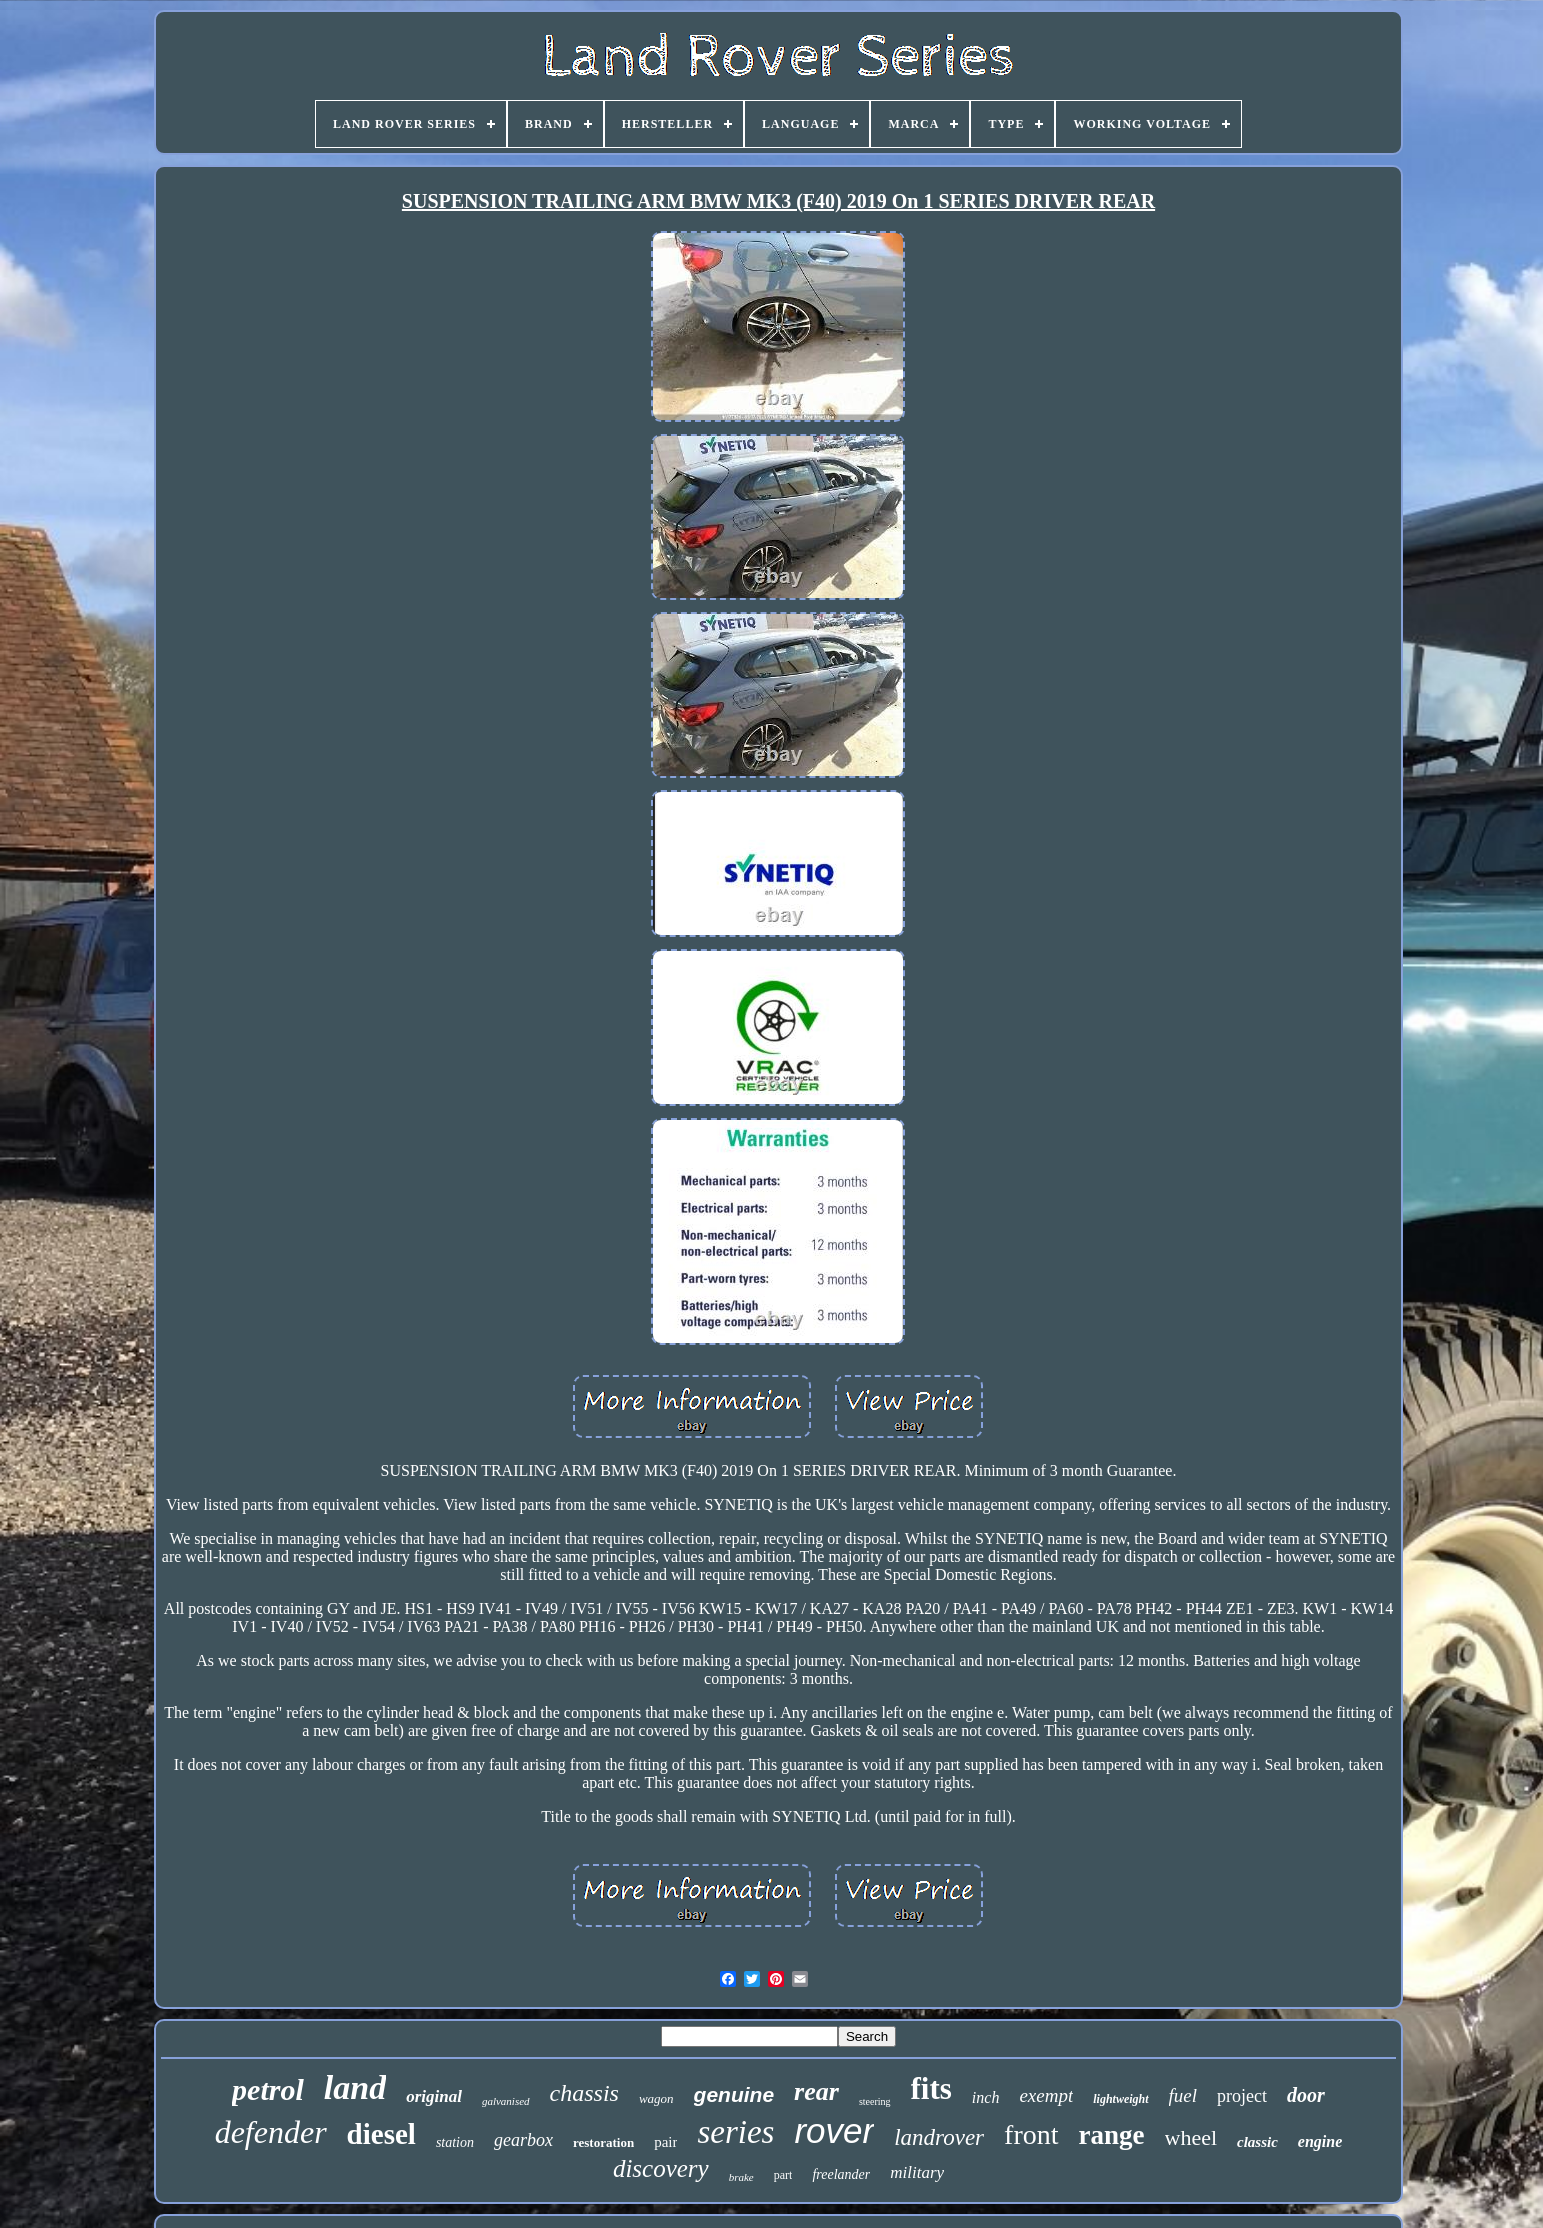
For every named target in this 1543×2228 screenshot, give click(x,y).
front (1031, 2134)
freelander (841, 2174)
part (783, 2175)
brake (741, 2177)
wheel (1191, 2137)
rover (834, 2130)
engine (1320, 2141)
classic (1257, 2142)
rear (816, 2091)
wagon (656, 2098)
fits (931, 2088)
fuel (1183, 2095)
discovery (661, 2168)
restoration (603, 2142)
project (1242, 2096)
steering (875, 2101)
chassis (584, 2093)
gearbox (523, 2140)
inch (986, 2097)
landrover (939, 2137)
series (735, 2132)
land (355, 2087)
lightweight (1120, 2099)
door (1306, 2095)
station (455, 2142)
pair (665, 2142)
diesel (381, 2134)
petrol (268, 2089)
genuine (734, 2094)
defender (271, 2132)
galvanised (506, 2101)
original (434, 2096)
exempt (1046, 2095)
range (1112, 2135)
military (917, 2172)
